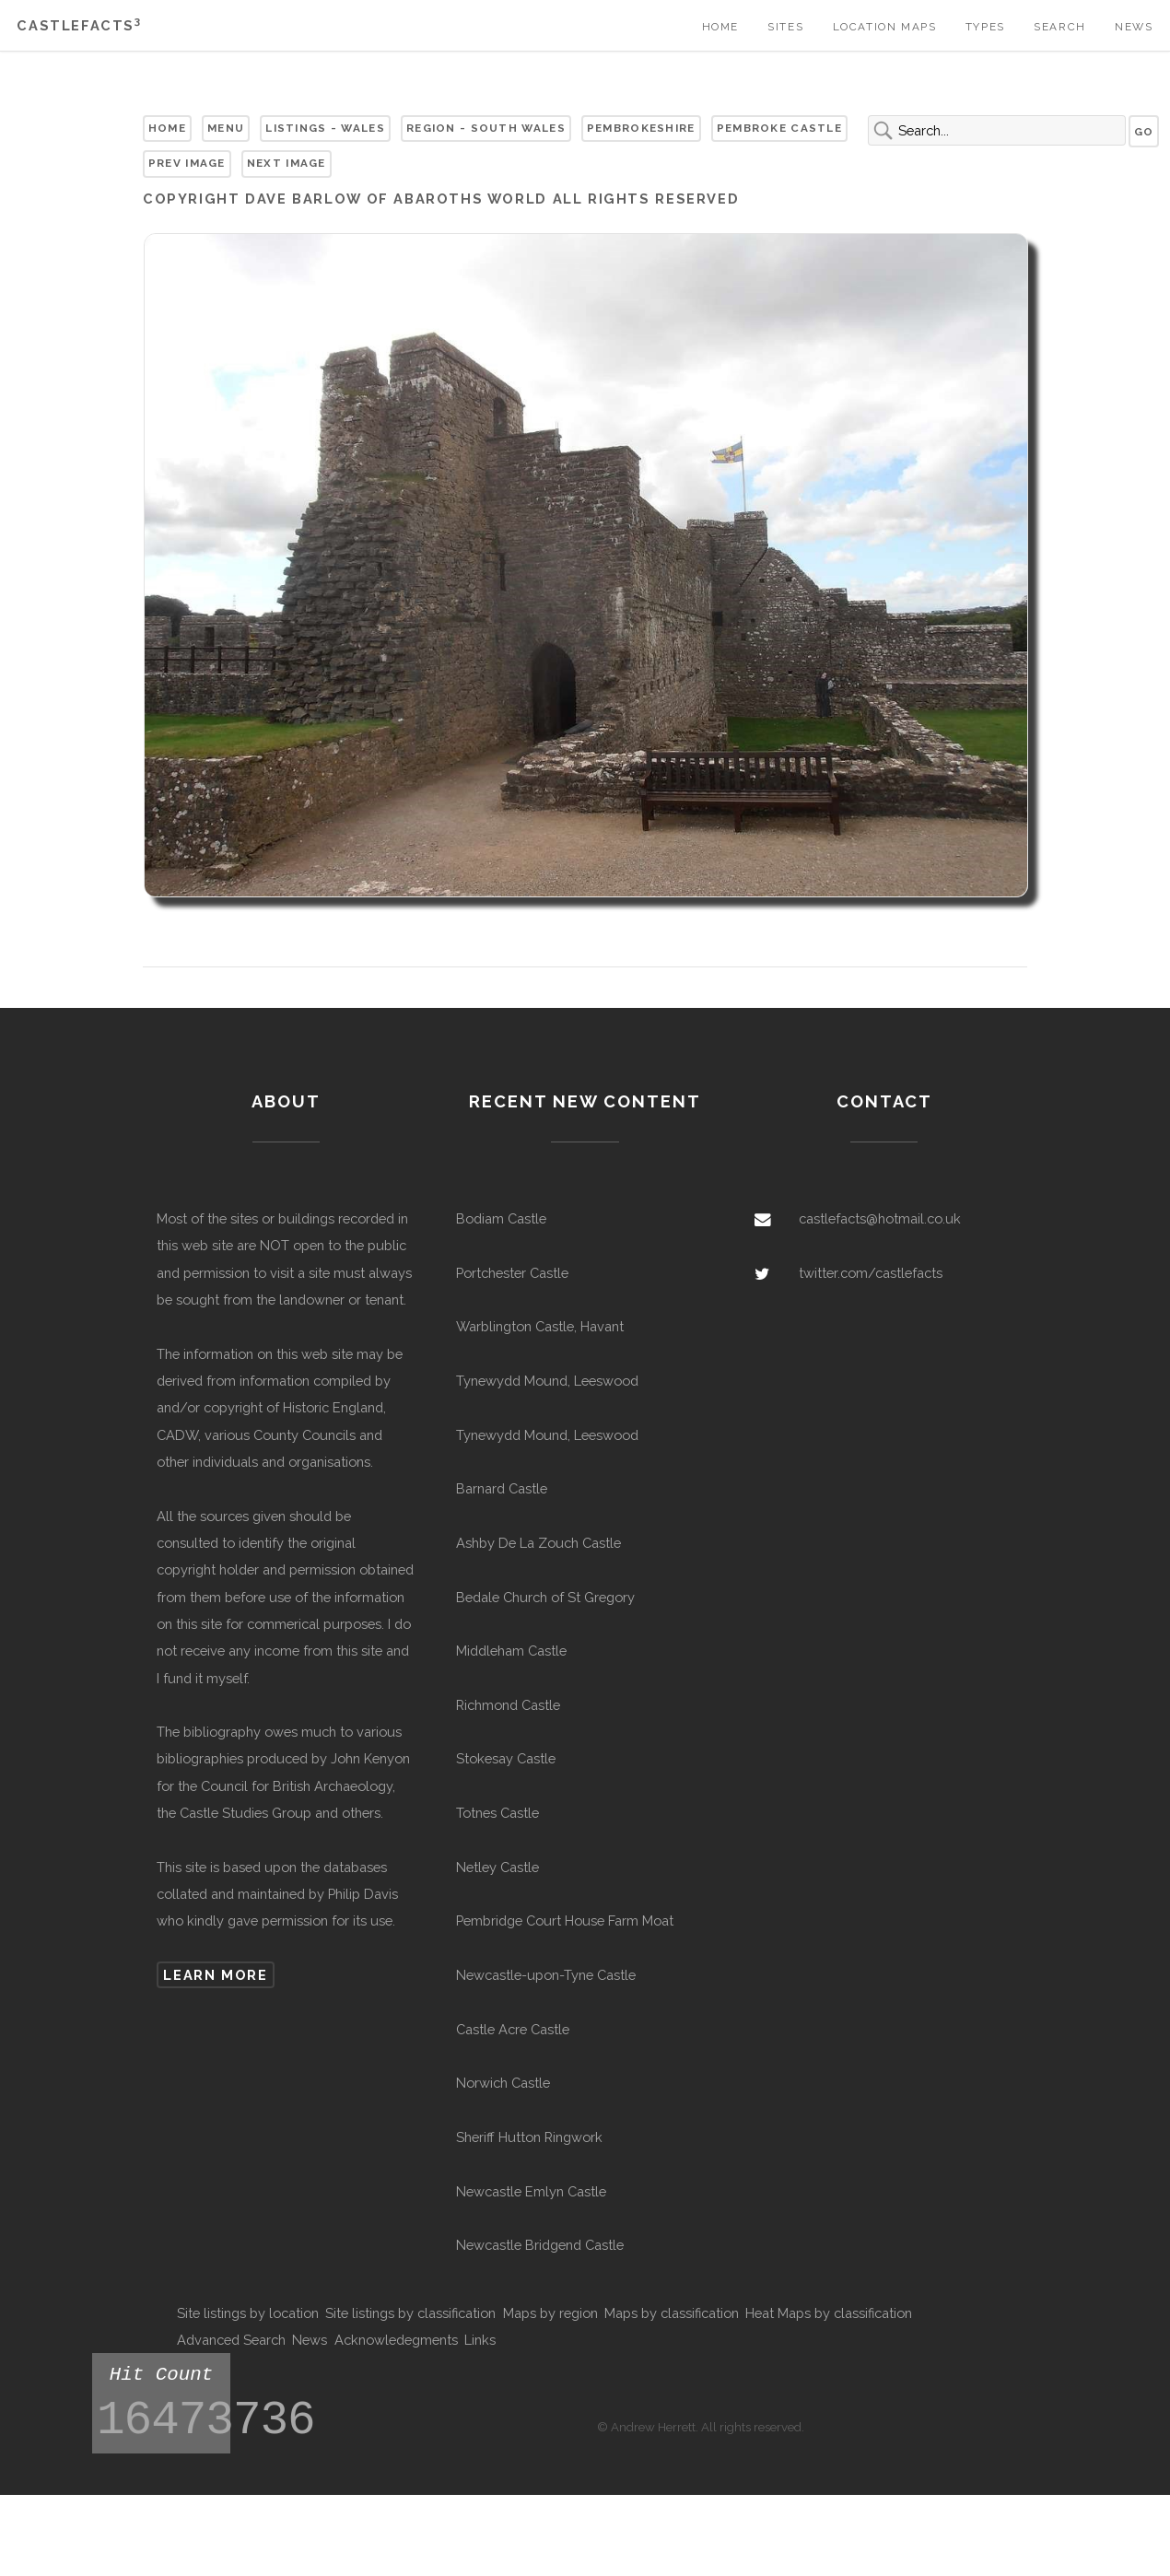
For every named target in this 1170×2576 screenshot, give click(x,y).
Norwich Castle (503, 2082)
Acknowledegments (396, 2340)
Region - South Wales (486, 128)
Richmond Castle (508, 1705)
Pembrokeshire (641, 128)
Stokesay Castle (506, 1758)
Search (1060, 26)
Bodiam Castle (501, 1218)
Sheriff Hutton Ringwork (529, 2137)
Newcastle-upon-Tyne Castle (546, 1975)
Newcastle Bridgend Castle (540, 2245)
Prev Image (187, 163)
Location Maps (885, 26)
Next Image (286, 163)
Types (985, 26)
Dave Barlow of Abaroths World (396, 198)
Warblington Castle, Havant (540, 1326)
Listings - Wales (325, 128)
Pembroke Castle (779, 128)
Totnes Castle (497, 1813)
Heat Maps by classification (828, 2313)
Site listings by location (248, 2313)
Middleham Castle (511, 1650)
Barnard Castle (501, 1488)
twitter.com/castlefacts (870, 1273)
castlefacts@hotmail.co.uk (880, 1218)
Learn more (215, 1975)
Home (720, 26)
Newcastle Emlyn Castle (531, 2191)
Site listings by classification (410, 2313)
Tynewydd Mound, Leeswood (547, 1380)
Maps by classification (671, 2313)
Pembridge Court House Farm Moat (564, 1920)
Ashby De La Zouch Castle (538, 1543)
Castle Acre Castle (512, 2029)
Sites (785, 26)
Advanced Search (231, 2340)
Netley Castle (497, 1867)
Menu (225, 128)
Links (480, 2340)
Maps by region (550, 2313)
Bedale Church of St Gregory (545, 1597)
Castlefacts (79, 25)
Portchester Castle (512, 1273)
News (1133, 26)
